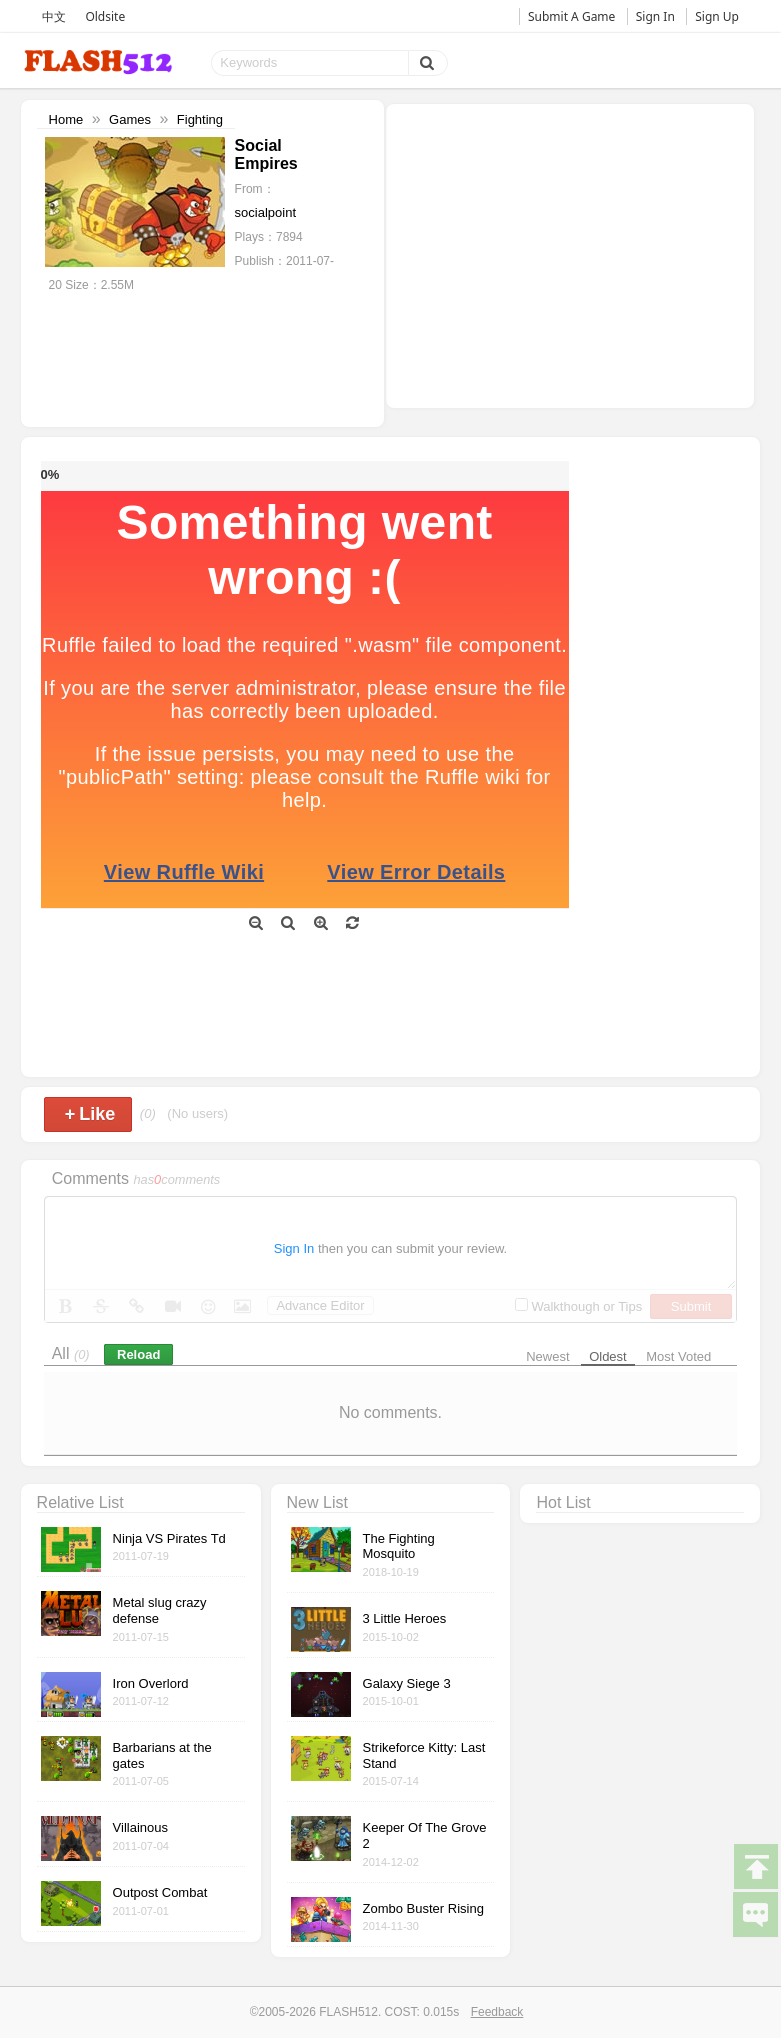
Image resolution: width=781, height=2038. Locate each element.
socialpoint (265, 212)
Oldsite (105, 16)
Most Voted (678, 1356)
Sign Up (717, 16)
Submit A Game (571, 16)
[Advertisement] (570, 254)
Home (66, 119)
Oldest (608, 1356)
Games (130, 119)
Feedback (497, 2012)
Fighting (200, 119)
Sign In (655, 16)
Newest (547, 1356)
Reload (138, 1354)
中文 (54, 16)
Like (90, 1114)
